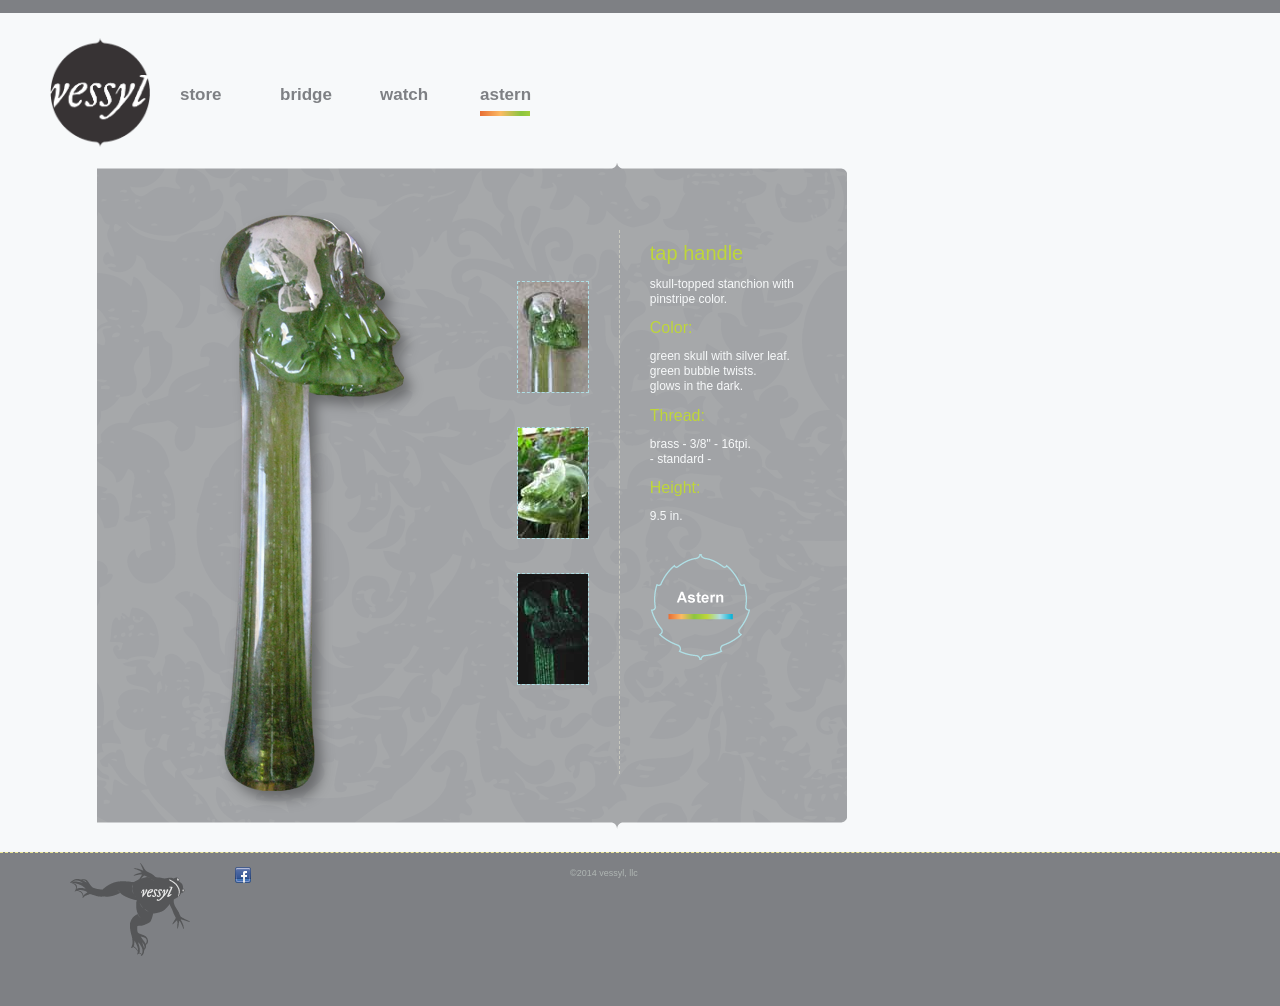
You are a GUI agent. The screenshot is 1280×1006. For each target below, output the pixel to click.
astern (505, 94)
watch (404, 94)
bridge (305, 94)
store (201, 94)
